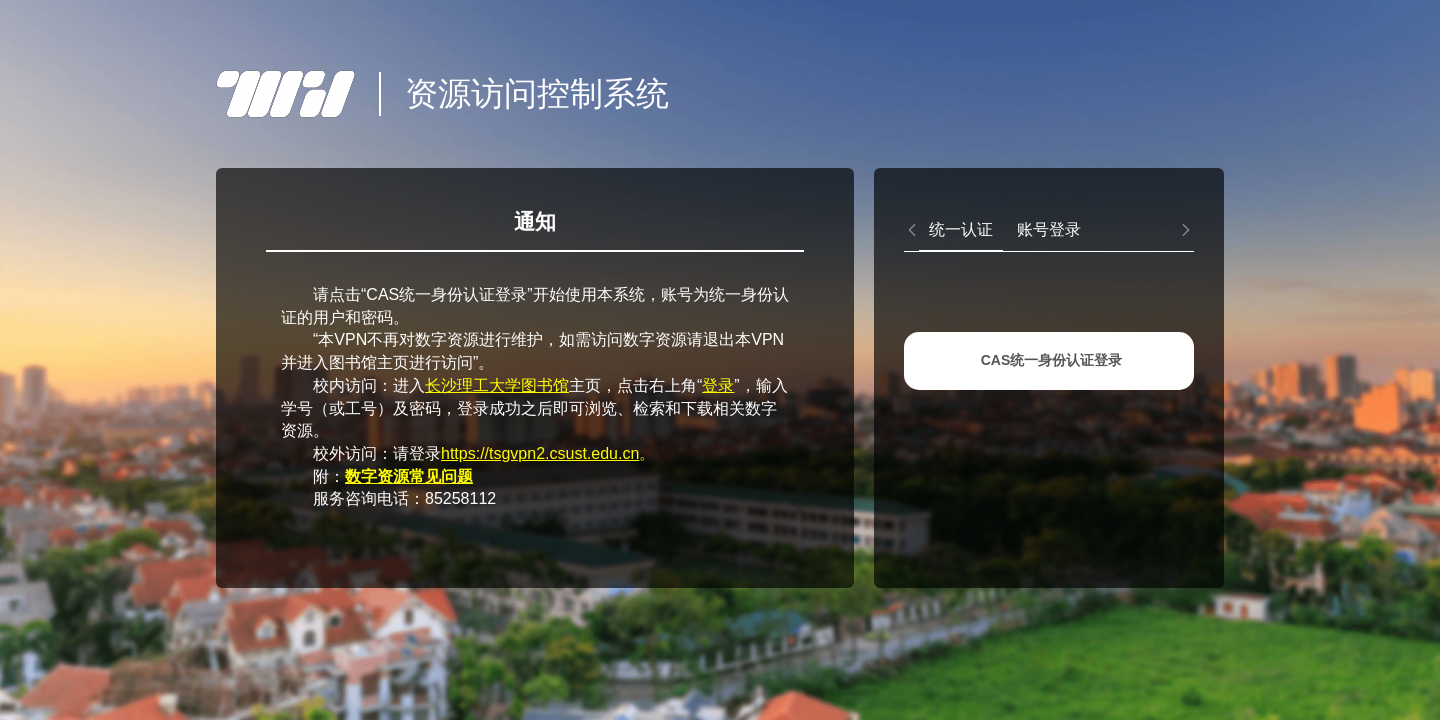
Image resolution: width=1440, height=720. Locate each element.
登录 (718, 385)
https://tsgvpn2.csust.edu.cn (540, 453)
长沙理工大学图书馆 (497, 385)
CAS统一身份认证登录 (1052, 360)
